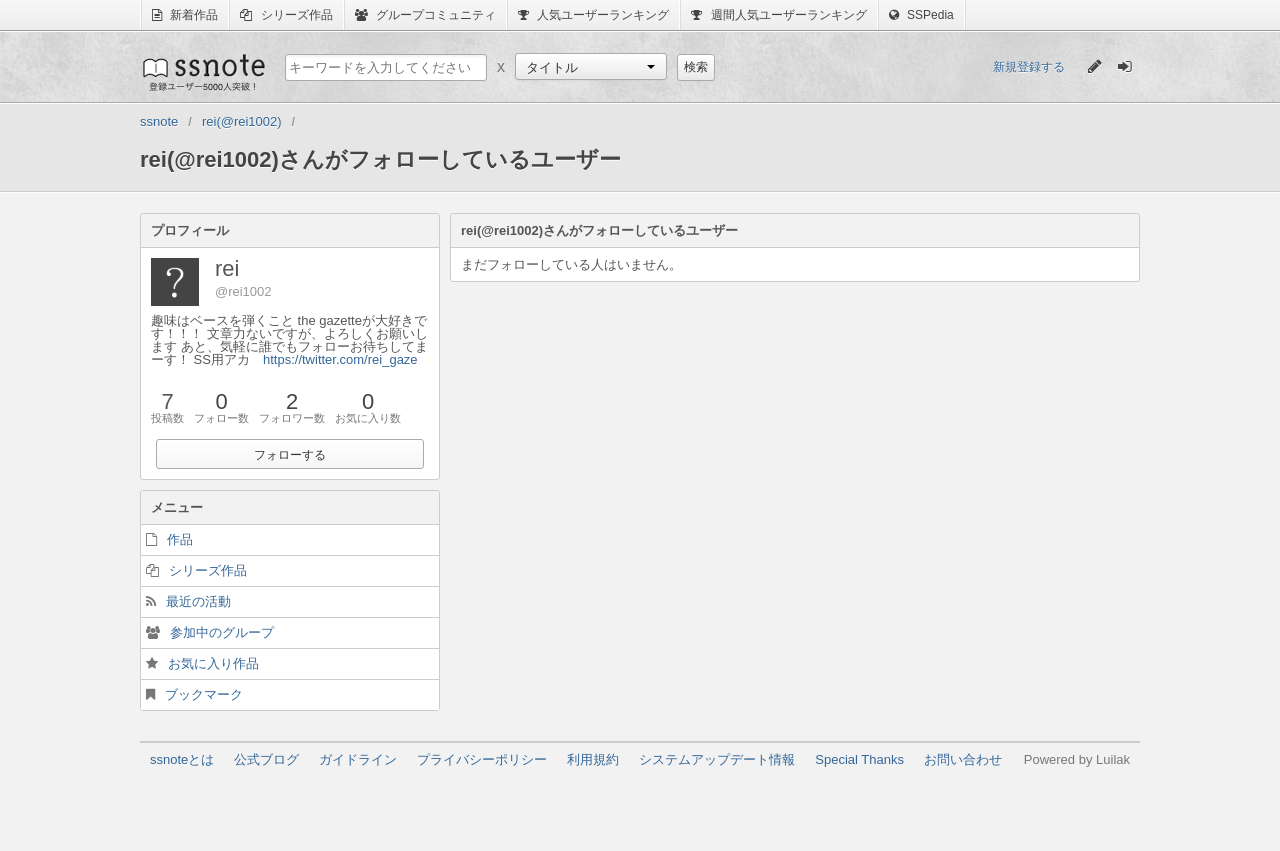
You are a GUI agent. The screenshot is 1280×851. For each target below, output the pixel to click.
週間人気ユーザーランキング (778, 15)
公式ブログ (266, 759)
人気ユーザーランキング (593, 15)
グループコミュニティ (425, 15)
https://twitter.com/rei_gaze (340, 359)
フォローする (290, 455)
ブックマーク (204, 694)
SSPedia (921, 15)
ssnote (202, 72)
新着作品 (185, 15)
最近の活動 (198, 601)
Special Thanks (859, 759)
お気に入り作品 (213, 663)
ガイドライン (358, 759)
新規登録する (1029, 67)
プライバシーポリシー (482, 759)
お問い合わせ (963, 759)
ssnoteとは (182, 759)
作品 (180, 539)
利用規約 (593, 759)
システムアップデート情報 (717, 759)
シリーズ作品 (286, 15)
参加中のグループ (222, 632)
